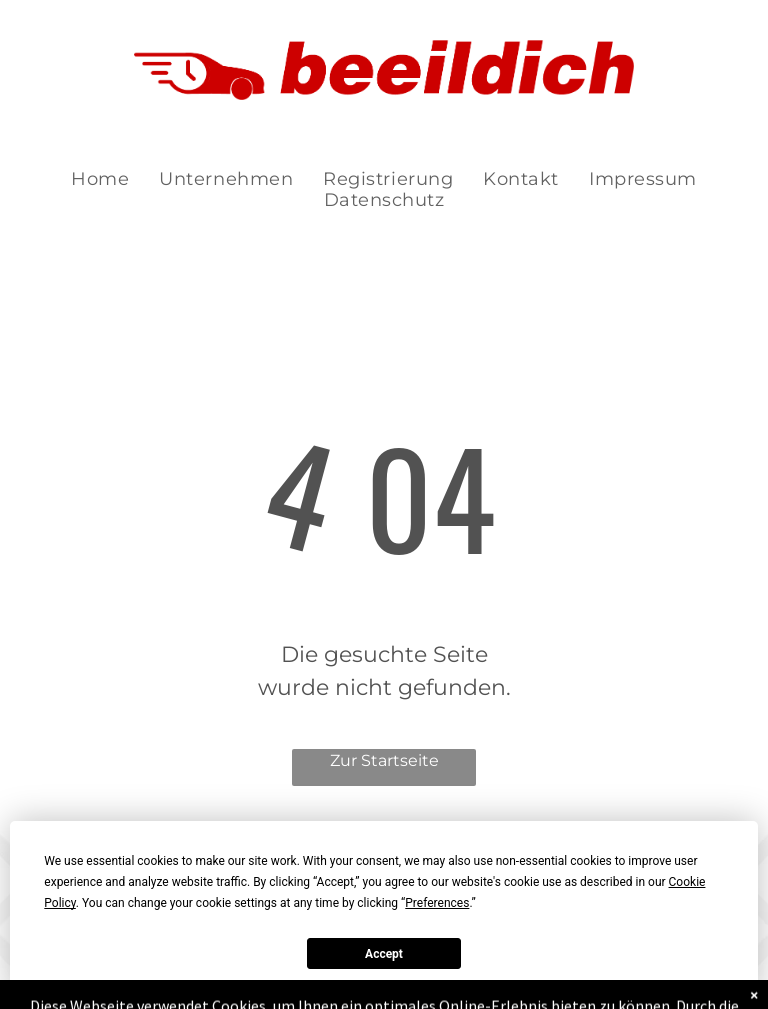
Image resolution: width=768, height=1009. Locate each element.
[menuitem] (100, 179)
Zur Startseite (384, 760)
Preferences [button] (437, 903)
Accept (384, 954)
